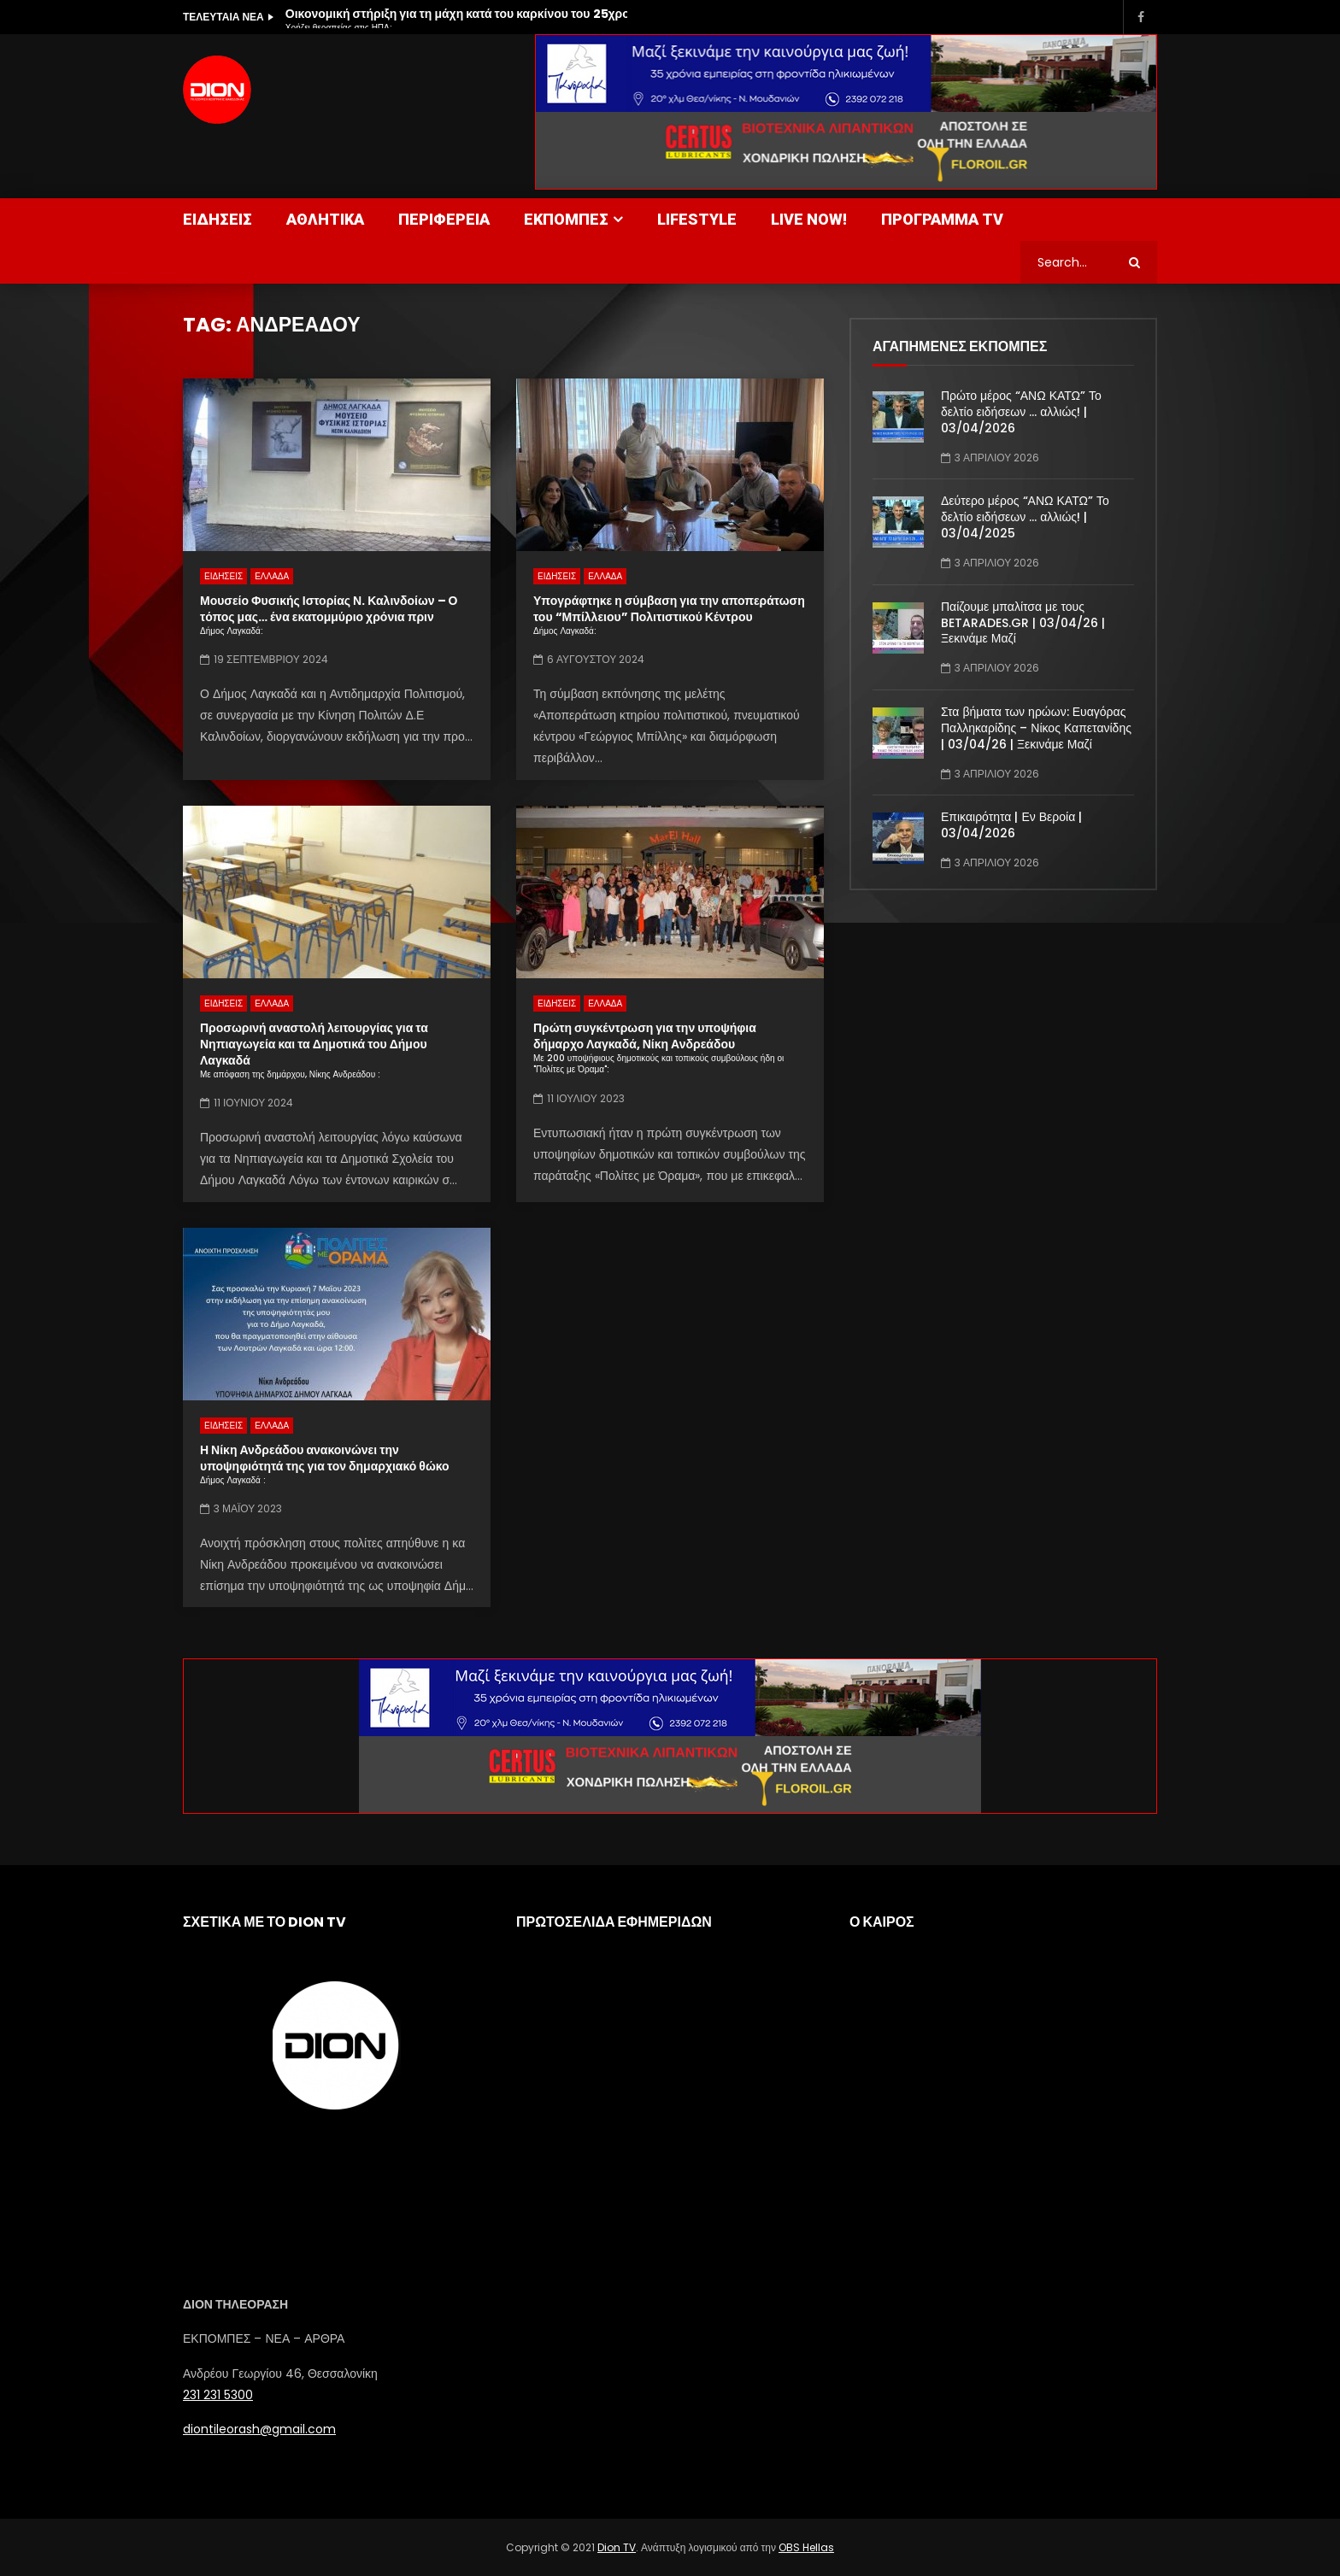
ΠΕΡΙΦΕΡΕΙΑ (444, 219)
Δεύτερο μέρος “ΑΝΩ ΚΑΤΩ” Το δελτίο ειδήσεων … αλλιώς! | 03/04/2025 (1025, 517)
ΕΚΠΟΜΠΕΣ (566, 219)
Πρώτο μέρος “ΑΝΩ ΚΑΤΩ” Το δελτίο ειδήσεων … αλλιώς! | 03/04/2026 (1021, 412)
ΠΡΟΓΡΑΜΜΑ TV (942, 219)
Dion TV (616, 2547)
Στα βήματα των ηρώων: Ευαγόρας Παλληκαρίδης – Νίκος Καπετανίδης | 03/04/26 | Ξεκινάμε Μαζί (1036, 728)
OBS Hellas (806, 2547)
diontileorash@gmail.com (259, 2429)
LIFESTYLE (697, 219)
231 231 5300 (218, 2394)
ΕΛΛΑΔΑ (272, 576)
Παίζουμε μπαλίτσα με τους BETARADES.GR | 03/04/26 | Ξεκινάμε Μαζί (1023, 623)
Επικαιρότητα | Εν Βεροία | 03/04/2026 (1011, 825)
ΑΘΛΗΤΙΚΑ (325, 219)
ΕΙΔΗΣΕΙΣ (217, 219)
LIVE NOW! (809, 219)
